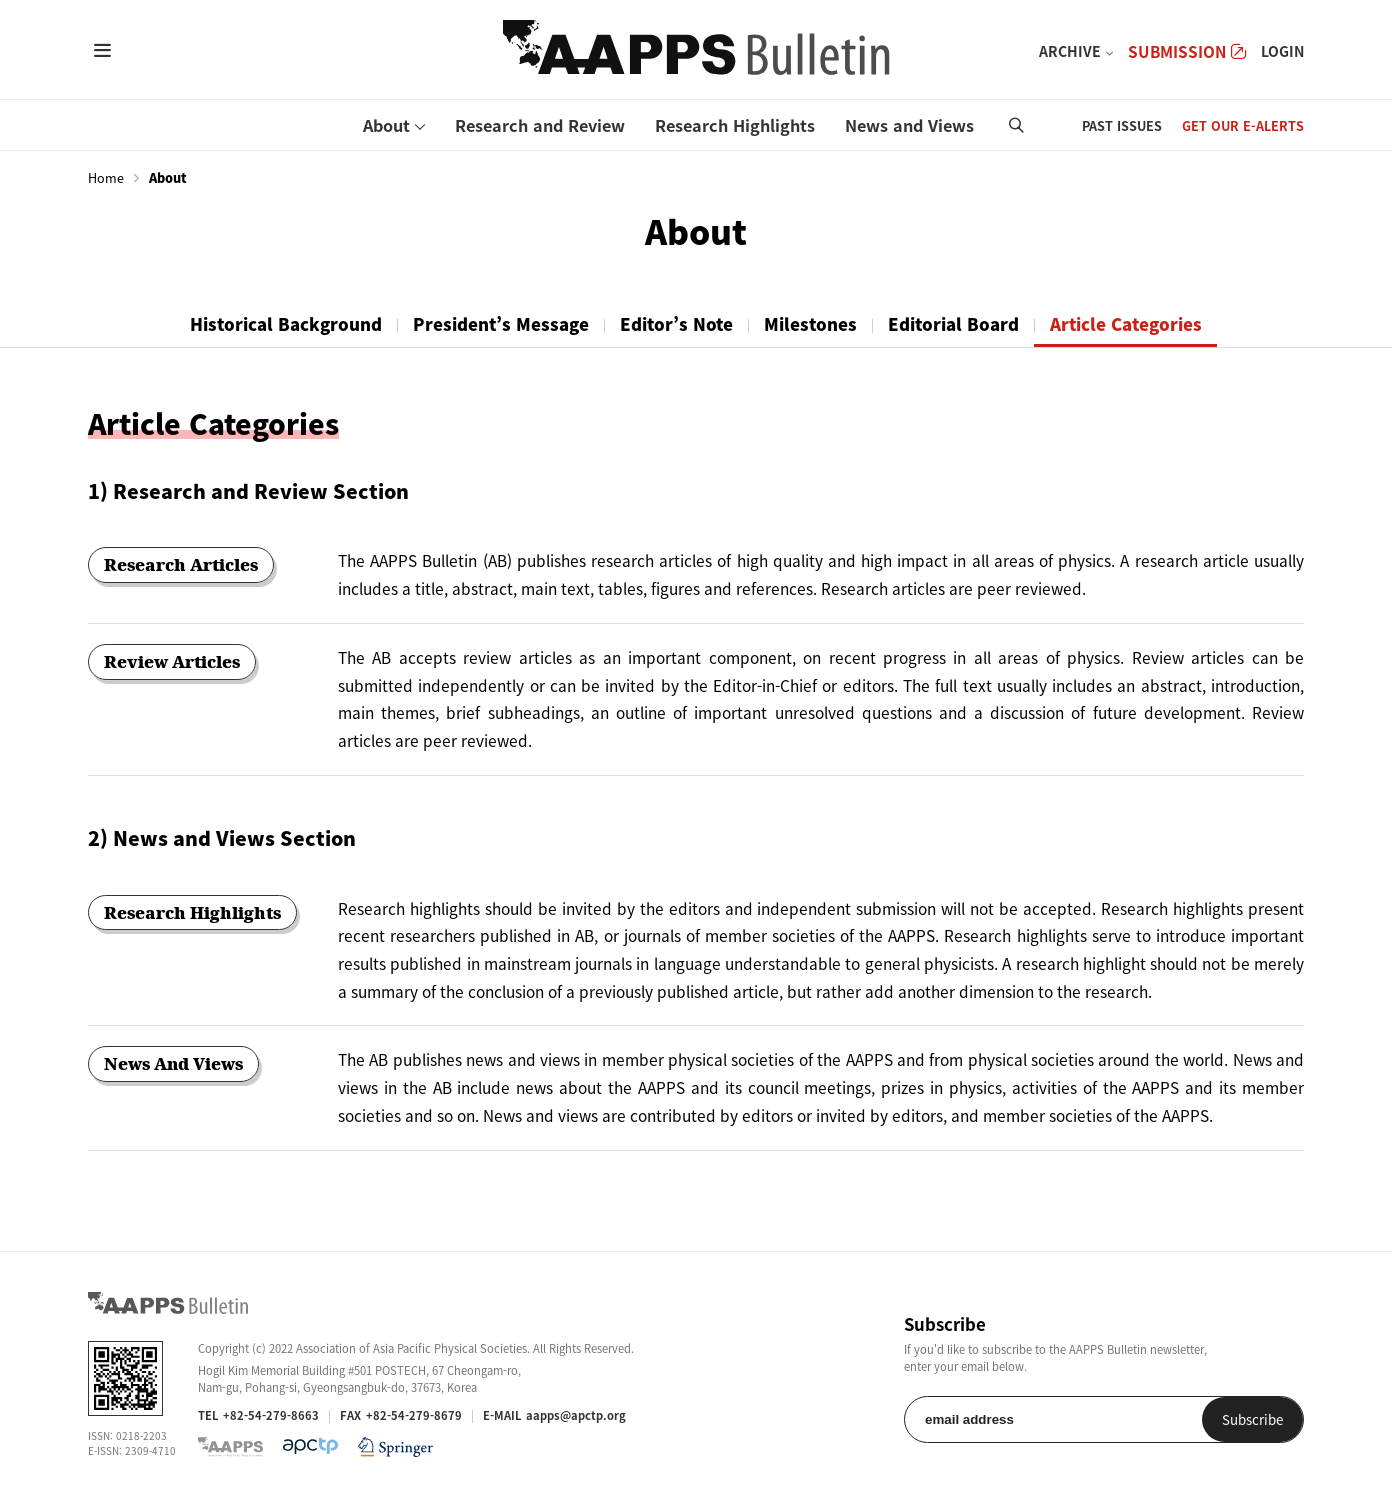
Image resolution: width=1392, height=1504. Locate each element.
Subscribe (1252, 1419)
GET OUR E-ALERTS (1243, 125)
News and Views (909, 125)
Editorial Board (953, 324)
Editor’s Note (676, 324)
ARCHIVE (1070, 51)
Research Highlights (735, 125)
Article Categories (1126, 324)
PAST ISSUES (1122, 125)
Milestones (810, 324)
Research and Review (540, 125)
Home (106, 178)
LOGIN (1282, 51)
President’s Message (501, 324)
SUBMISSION (1187, 51)
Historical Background (286, 324)
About (386, 125)
